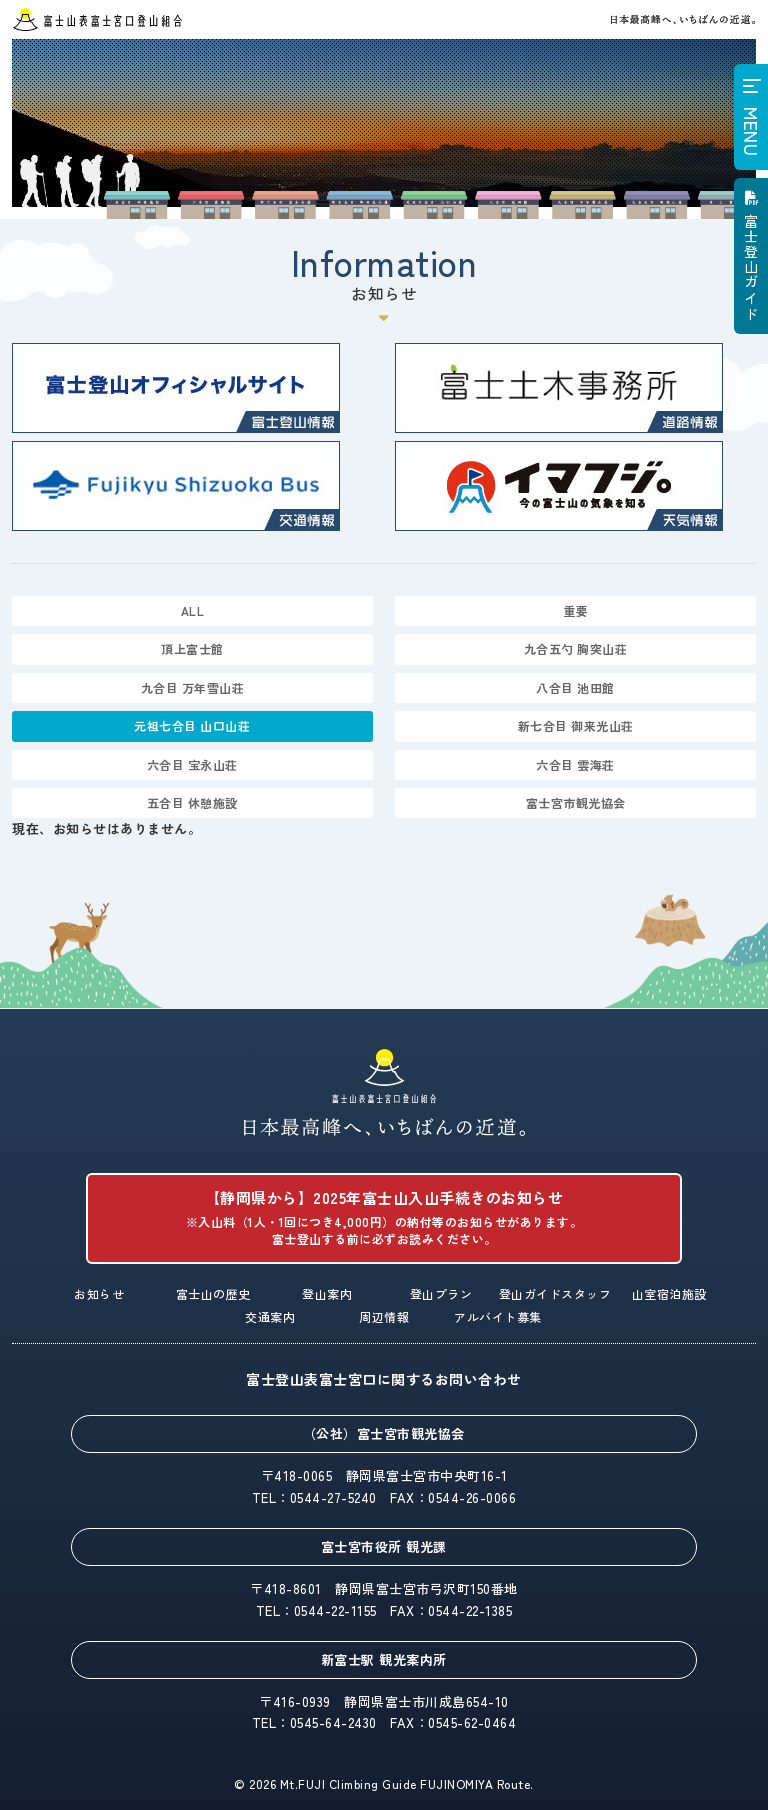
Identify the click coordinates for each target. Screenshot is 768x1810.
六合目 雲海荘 (575, 764)
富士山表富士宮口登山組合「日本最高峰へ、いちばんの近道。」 (384, 1092)
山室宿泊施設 (669, 1293)
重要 (575, 610)
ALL (193, 610)
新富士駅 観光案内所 (384, 1659)
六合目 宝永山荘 (192, 764)
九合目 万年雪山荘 (193, 687)
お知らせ (99, 1293)
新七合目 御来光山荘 (576, 725)
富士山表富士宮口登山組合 (97, 19)
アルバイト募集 (498, 1316)
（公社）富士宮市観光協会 (384, 1433)
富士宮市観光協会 (576, 802)
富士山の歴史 (213, 1293)
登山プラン (441, 1293)
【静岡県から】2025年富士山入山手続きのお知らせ (383, 1217)
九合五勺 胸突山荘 (576, 648)
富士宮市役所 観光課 (384, 1546)
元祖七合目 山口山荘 (192, 725)
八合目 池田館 (575, 687)
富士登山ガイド (751, 267)
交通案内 (270, 1316)
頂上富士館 (192, 648)
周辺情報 (384, 1316)
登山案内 (327, 1293)
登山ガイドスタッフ (555, 1293)
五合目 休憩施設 (192, 802)
